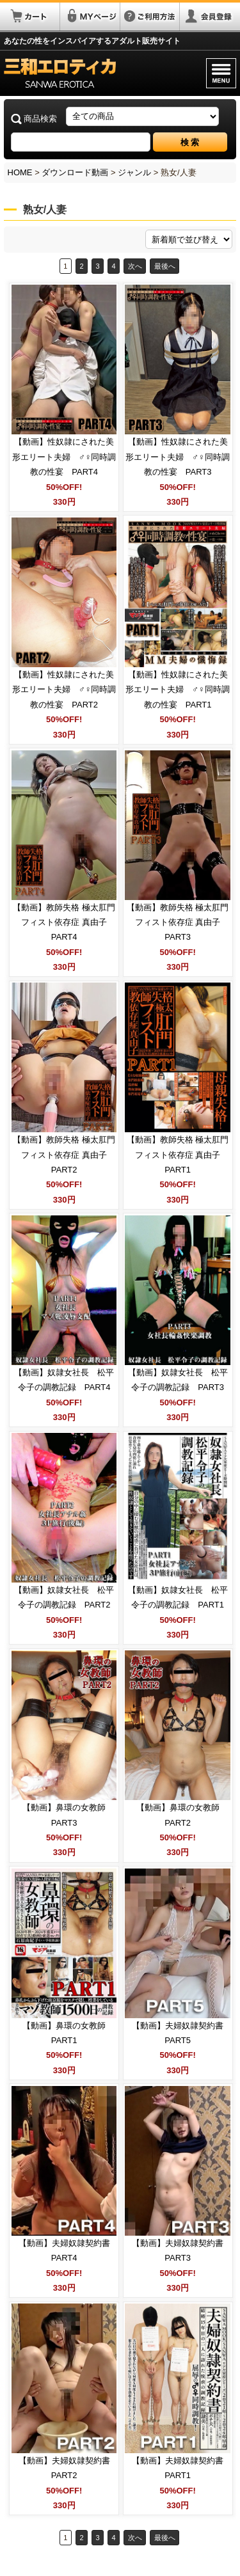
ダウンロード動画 (75, 172)
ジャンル (134, 172)
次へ (135, 266)
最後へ (164, 266)
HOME (20, 172)
